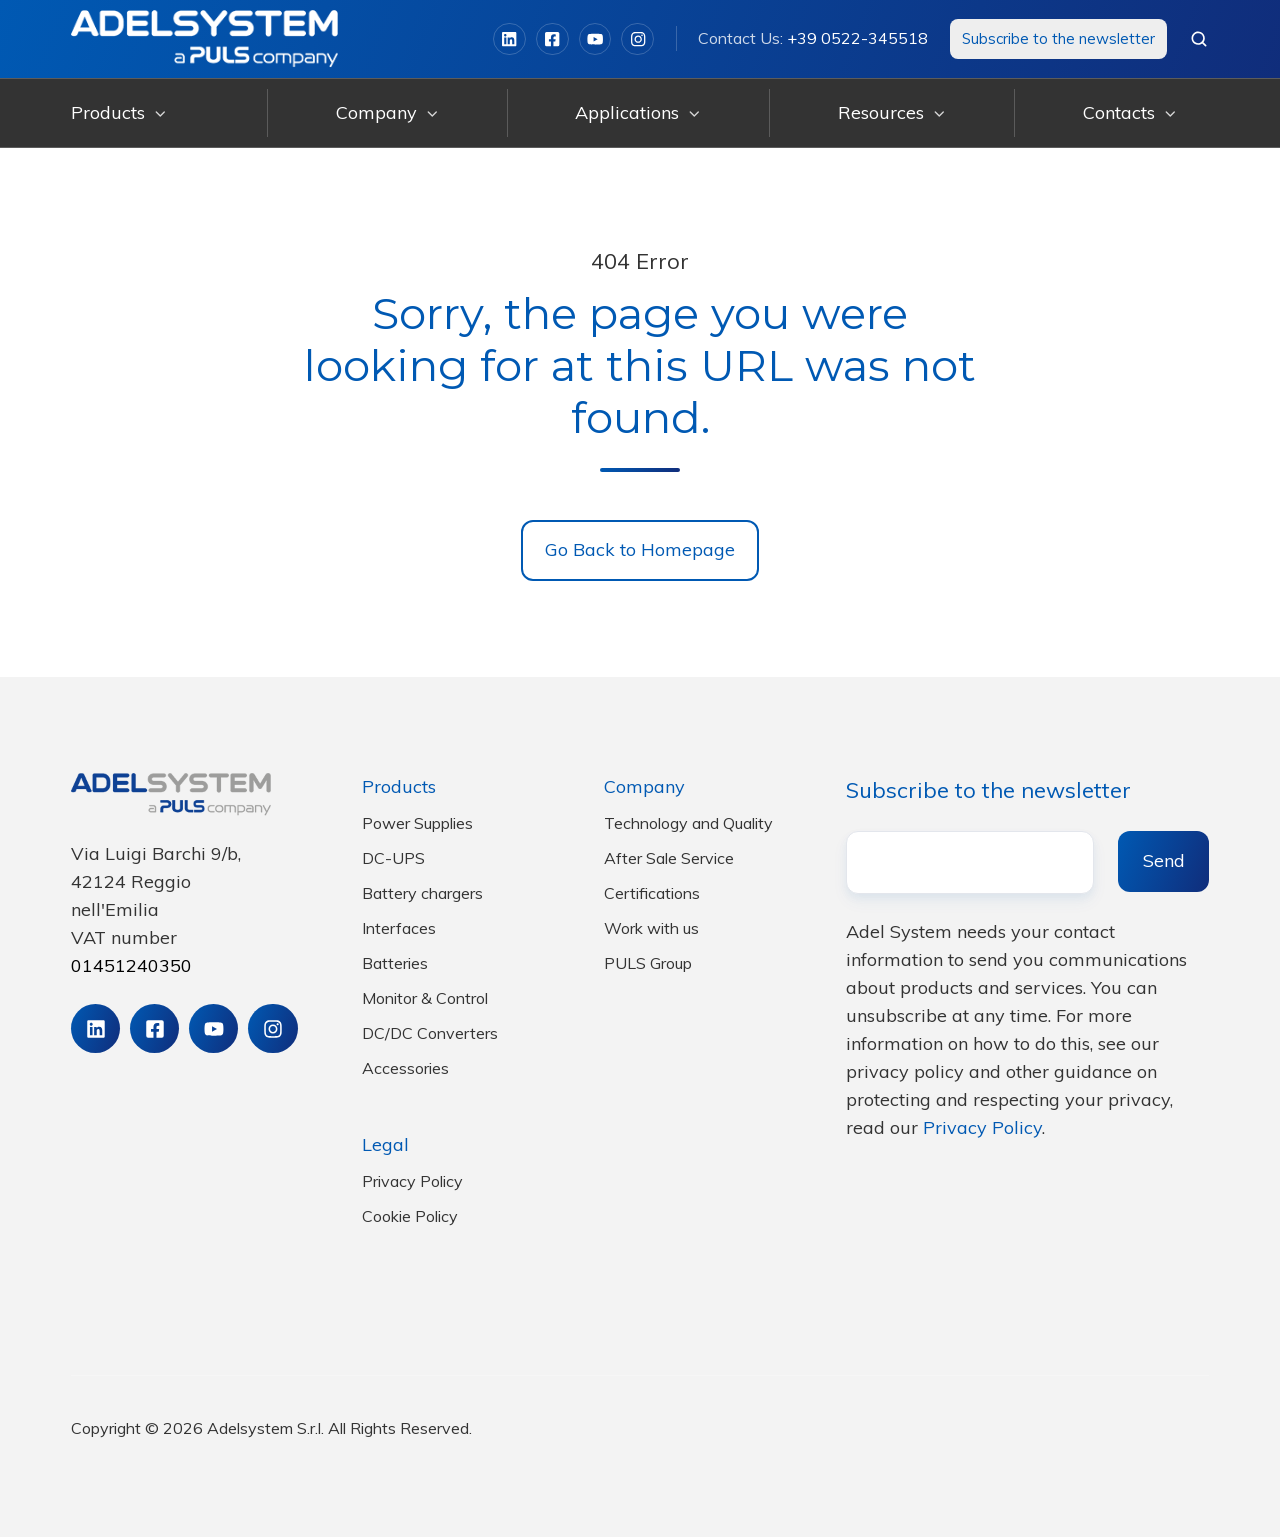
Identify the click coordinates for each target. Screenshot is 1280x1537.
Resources (881, 112)
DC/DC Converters (430, 1033)
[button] (1199, 39)
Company (376, 112)
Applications (627, 112)
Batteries (395, 963)
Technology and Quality (688, 823)
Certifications (652, 893)
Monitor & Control (425, 998)
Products (108, 112)
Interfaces (399, 928)
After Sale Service (669, 858)
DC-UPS (393, 858)
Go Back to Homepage (640, 549)
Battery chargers (422, 893)
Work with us (651, 928)
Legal (385, 1144)
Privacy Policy (412, 1181)
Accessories (405, 1068)
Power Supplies (417, 823)
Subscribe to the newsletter (1058, 38)
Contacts (1119, 112)
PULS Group (648, 963)
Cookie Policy (410, 1216)
